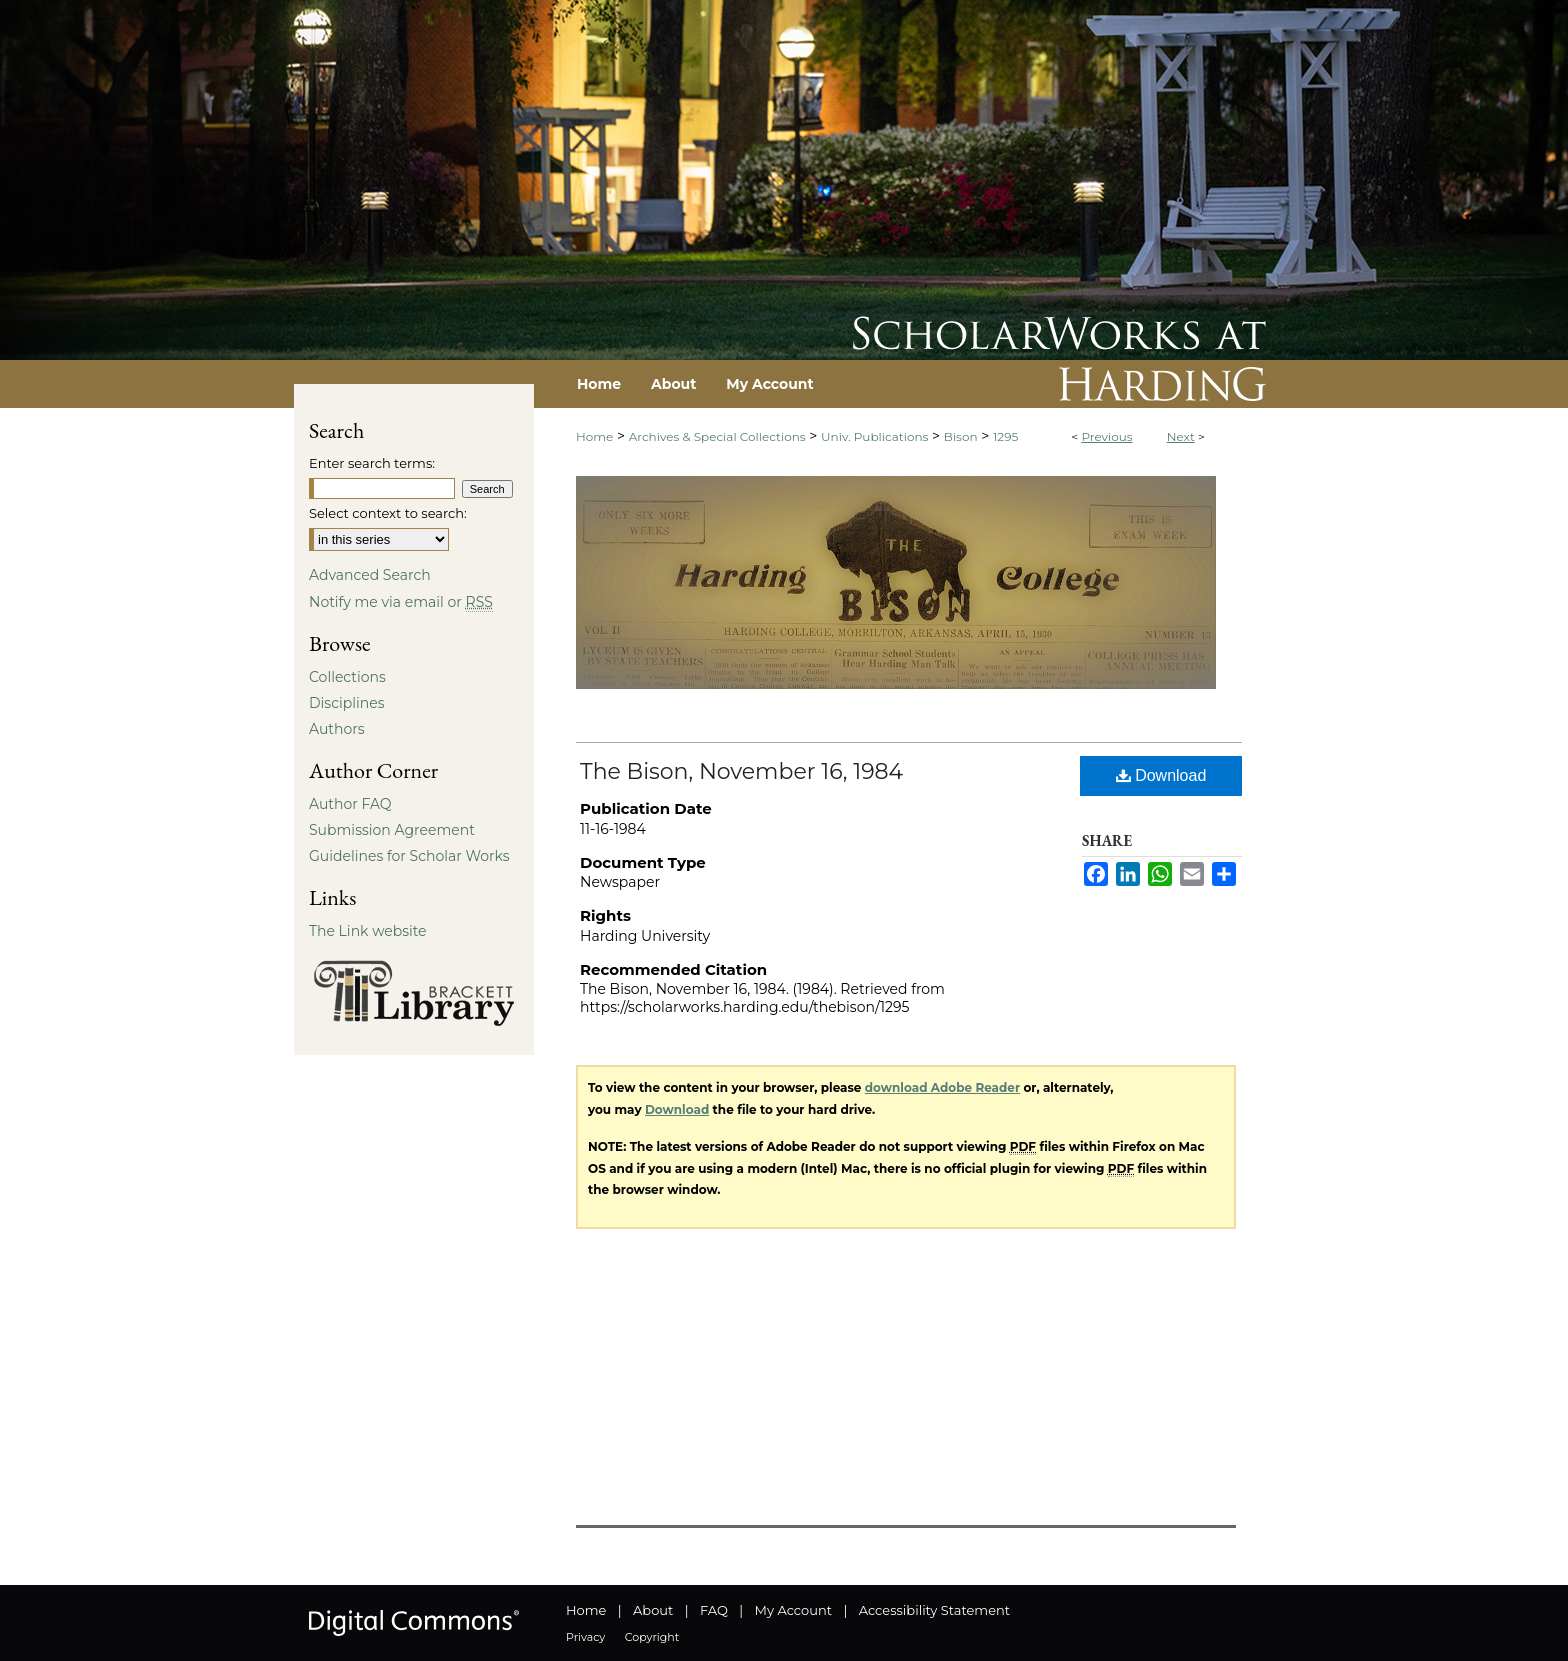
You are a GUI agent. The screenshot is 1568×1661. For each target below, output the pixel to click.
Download (1161, 775)
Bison (961, 436)
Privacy (585, 1637)
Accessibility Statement (934, 1610)
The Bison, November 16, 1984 (741, 771)
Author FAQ (350, 804)
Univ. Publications (874, 436)
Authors (337, 729)
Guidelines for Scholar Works (409, 856)
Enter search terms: (372, 463)
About (653, 1610)
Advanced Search (370, 575)
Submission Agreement (392, 830)
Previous (1106, 436)
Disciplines (346, 703)
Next (1181, 436)
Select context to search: (388, 513)
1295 (1005, 436)
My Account (793, 1610)
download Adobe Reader (942, 1087)
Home (594, 436)
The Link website (368, 931)
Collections (347, 677)
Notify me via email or (401, 602)
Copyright (652, 1637)
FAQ (714, 1610)
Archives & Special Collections (717, 436)
